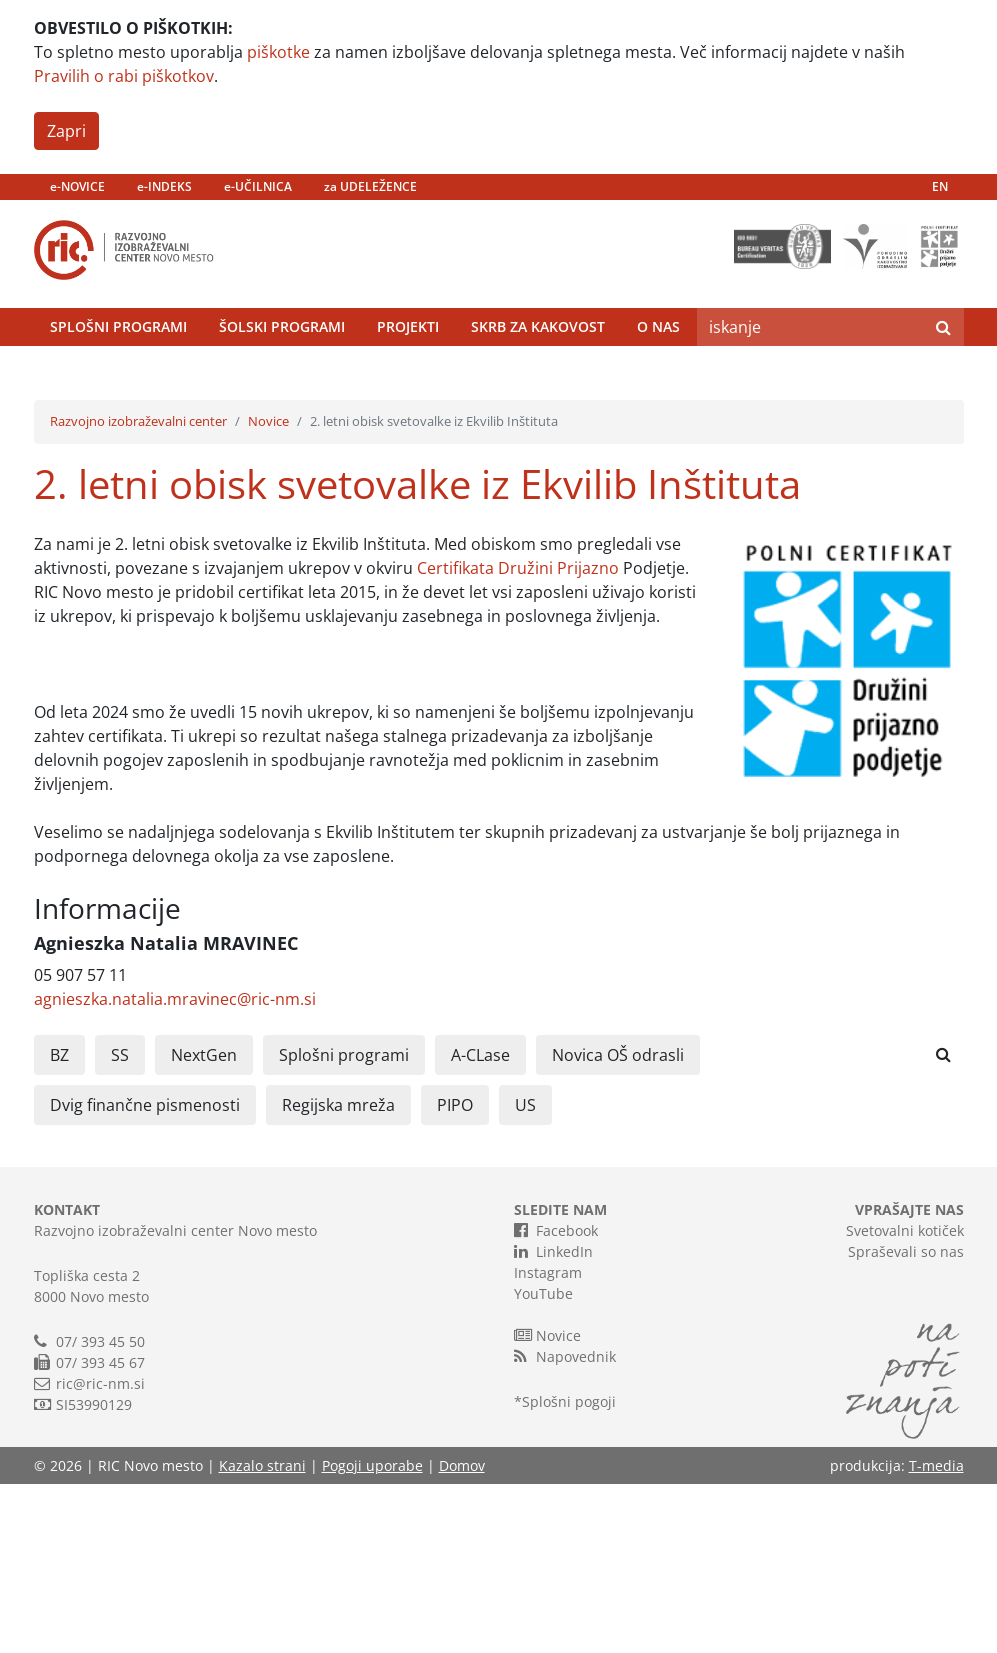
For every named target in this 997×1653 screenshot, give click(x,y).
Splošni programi (118, 368)
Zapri (66, 131)
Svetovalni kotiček (905, 1399)
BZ (59, 1224)
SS (120, 1224)
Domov (462, 1634)
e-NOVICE (77, 186)
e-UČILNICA (258, 186)
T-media (936, 1634)
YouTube (543, 1462)
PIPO (455, 1274)
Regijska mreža (338, 1274)
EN (940, 186)
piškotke (278, 52)
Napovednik (565, 1525)
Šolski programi (282, 368)
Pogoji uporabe (372, 1634)
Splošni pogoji (569, 1570)
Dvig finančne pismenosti (145, 1274)
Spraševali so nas (906, 1420)
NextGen (204, 1224)
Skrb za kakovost (538, 368)
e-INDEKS (164, 186)
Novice (268, 591)
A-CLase (480, 1224)
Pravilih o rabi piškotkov (124, 76)
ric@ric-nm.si (100, 1552)
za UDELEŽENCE (370, 186)
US (525, 1274)
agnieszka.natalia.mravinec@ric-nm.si (175, 1168)
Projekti (408, 368)
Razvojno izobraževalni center (138, 591)
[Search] (810, 369)
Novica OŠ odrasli (618, 1224)
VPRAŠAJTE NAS (909, 1378)
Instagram (548, 1441)
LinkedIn (553, 1420)
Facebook (556, 1399)
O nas (658, 368)
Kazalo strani (262, 1634)
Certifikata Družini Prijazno (518, 737)
